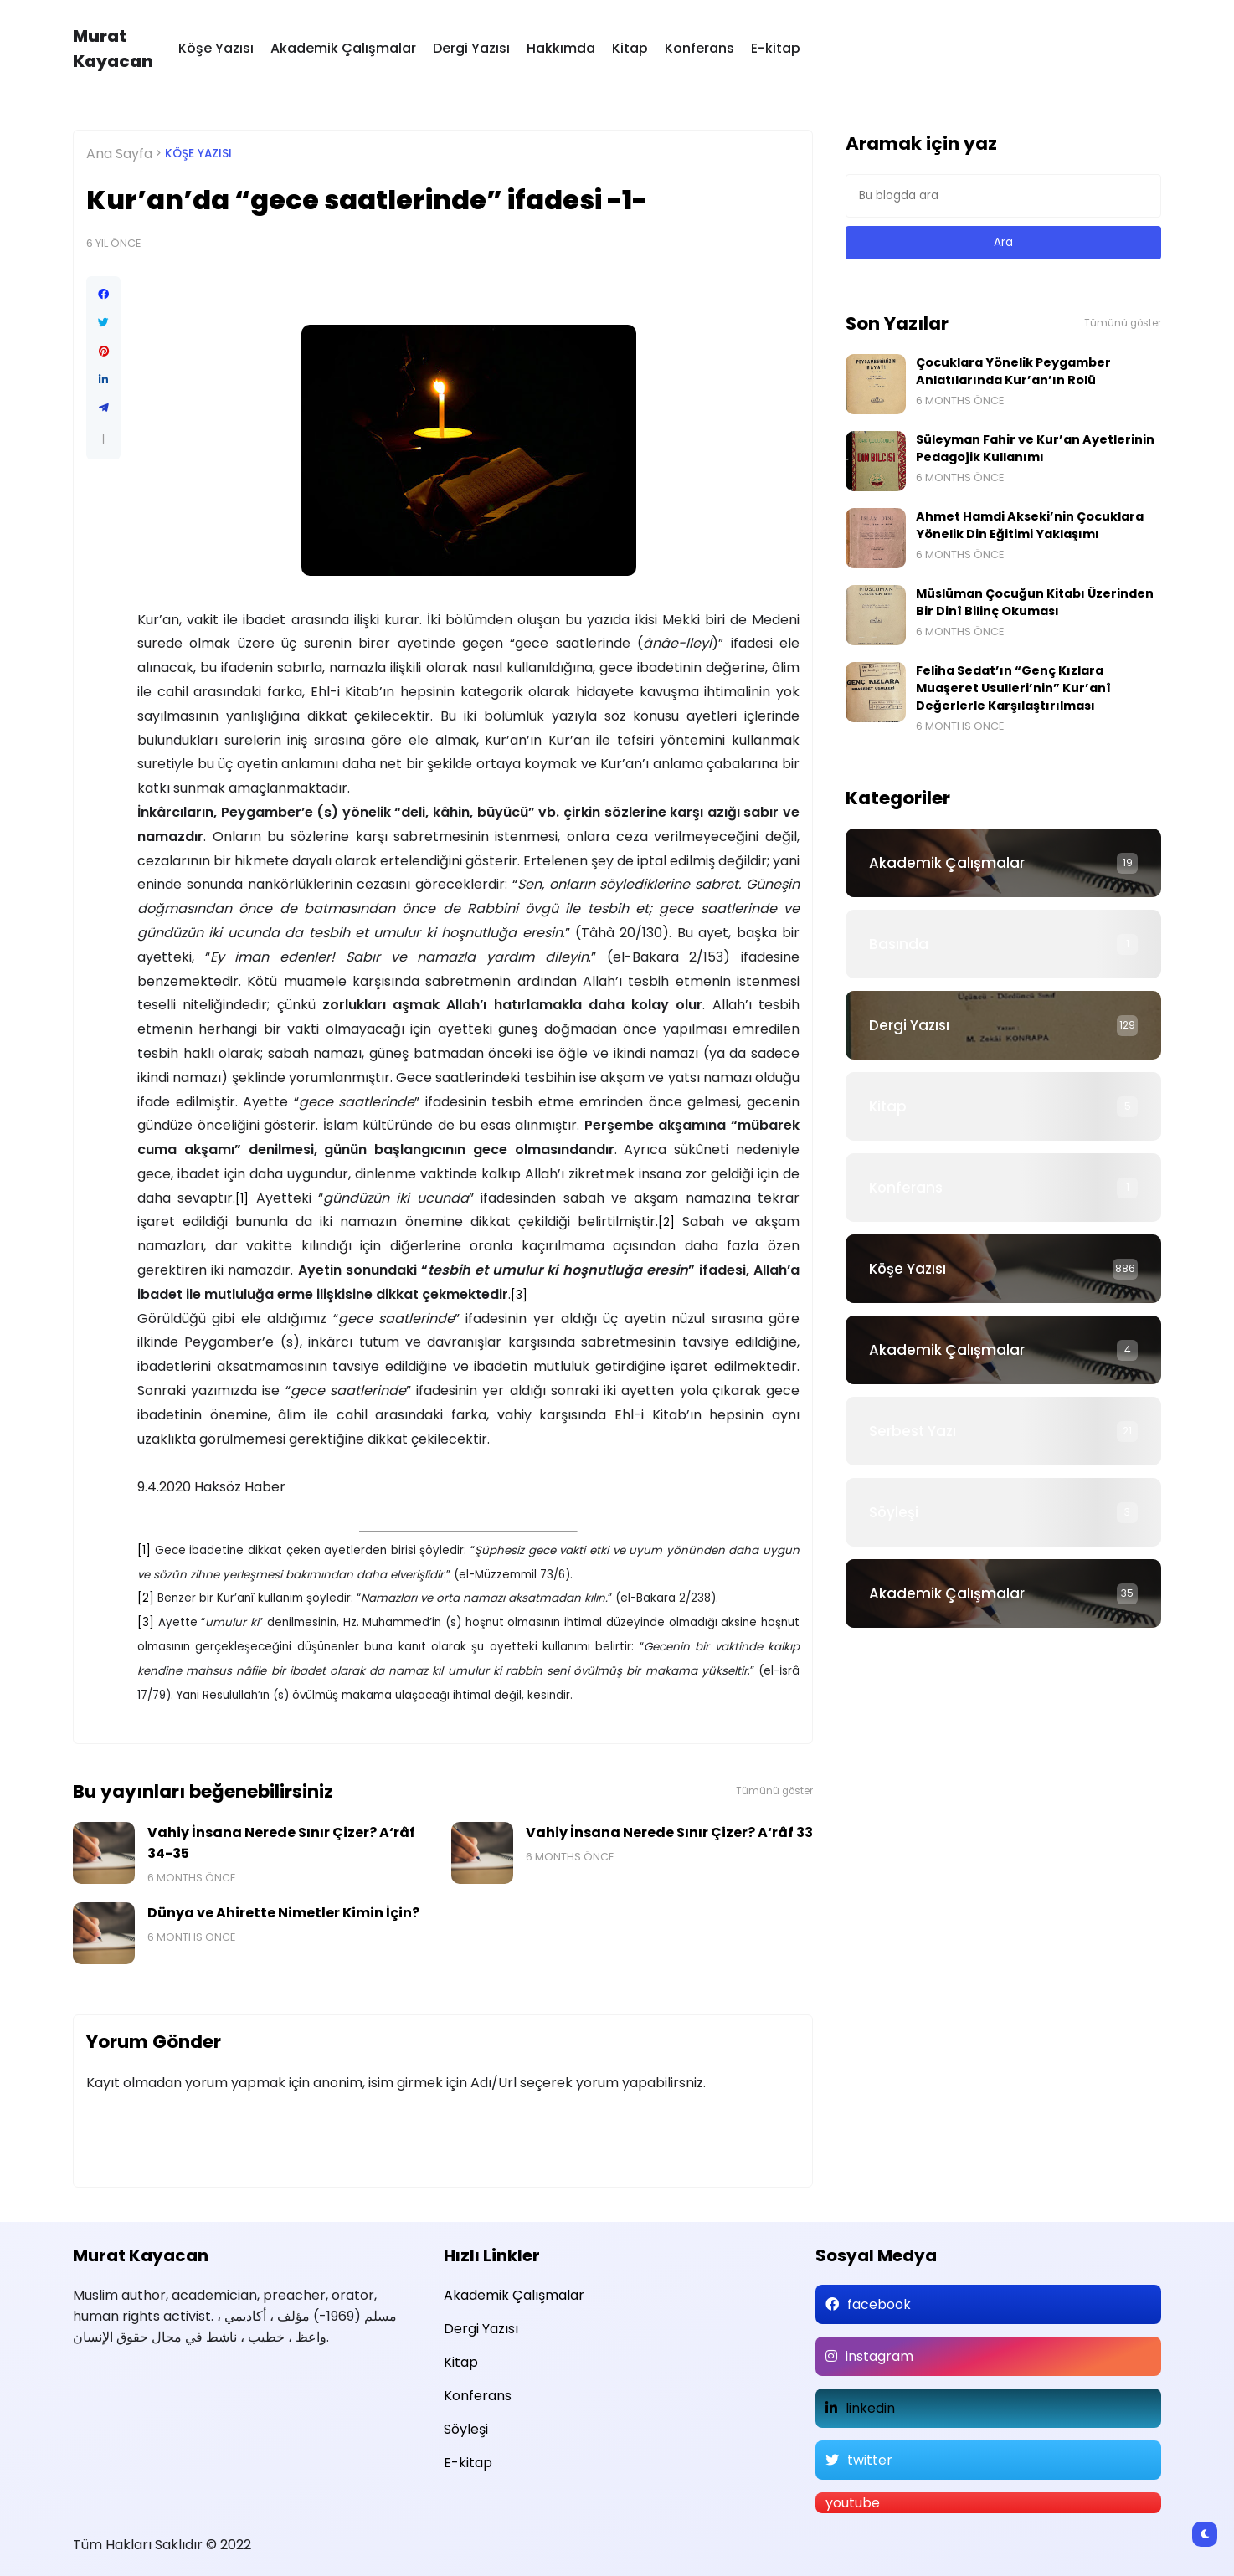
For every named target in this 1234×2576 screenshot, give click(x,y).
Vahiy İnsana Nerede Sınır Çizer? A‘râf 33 (669, 1832)
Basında (898, 944)
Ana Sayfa (119, 153)
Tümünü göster (774, 1791)
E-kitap (775, 48)
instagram (879, 2356)
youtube (852, 2502)
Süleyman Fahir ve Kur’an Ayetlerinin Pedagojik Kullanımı (1035, 448)
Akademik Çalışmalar (343, 48)
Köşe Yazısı (216, 48)
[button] (103, 439)
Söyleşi (893, 1512)
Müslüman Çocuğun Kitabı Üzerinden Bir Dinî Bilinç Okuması (1035, 602)
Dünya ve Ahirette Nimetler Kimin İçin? (283, 1912)
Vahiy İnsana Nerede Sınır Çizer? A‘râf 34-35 (281, 1843)
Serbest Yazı (912, 1431)
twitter (869, 2460)
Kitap (630, 48)
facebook (879, 2304)
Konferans (699, 48)
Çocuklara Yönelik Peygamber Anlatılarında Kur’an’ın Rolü (1013, 371)
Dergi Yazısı (471, 48)
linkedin (870, 2408)
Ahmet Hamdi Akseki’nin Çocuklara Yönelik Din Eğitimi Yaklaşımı (1030, 525)
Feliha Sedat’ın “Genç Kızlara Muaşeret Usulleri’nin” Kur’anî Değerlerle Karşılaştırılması (1013, 688)
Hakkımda (561, 48)
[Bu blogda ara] (1003, 196)
